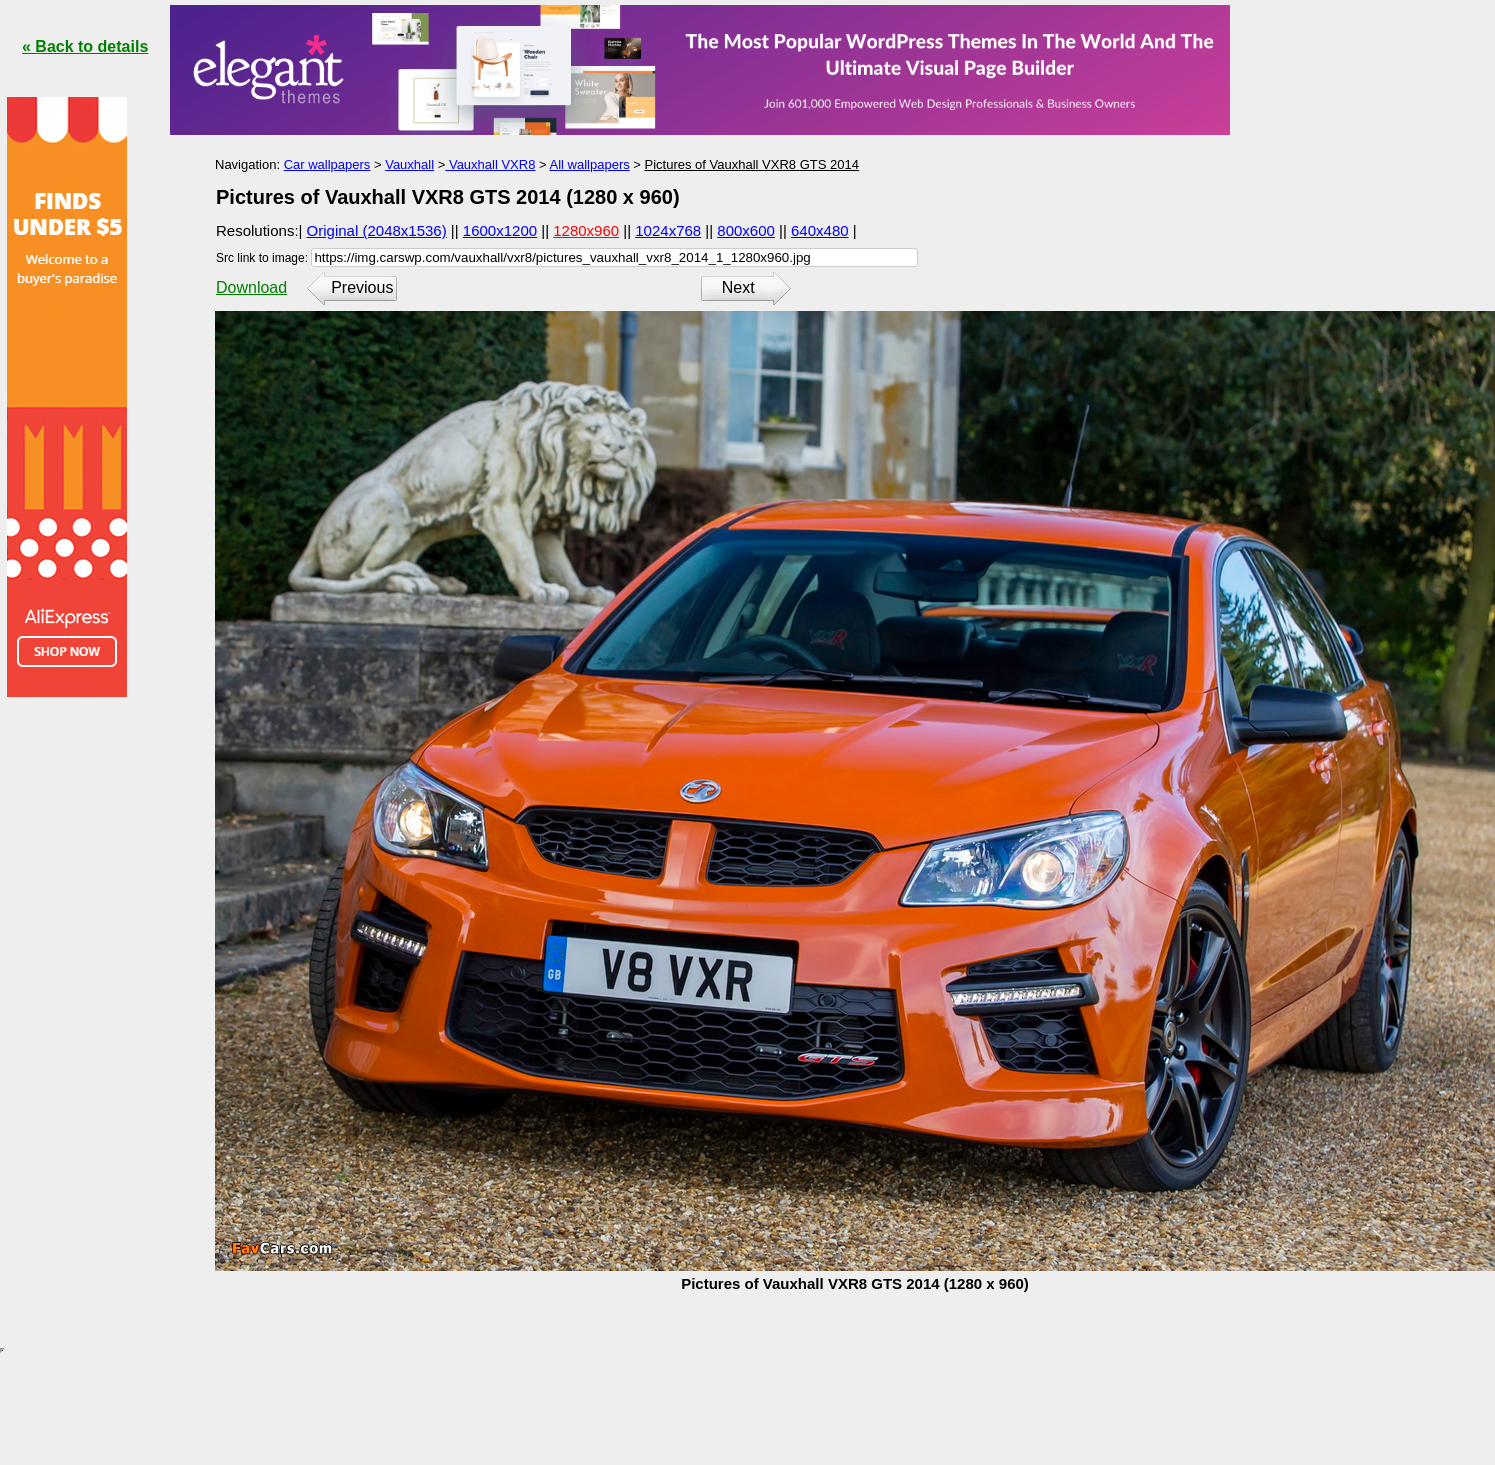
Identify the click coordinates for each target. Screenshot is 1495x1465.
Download (251, 287)
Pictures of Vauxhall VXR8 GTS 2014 (752, 164)
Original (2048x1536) (377, 230)
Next (738, 287)
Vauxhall (409, 164)
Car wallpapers (327, 164)
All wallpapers (590, 164)
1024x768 (668, 230)
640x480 (820, 230)
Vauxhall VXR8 (490, 164)
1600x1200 (500, 230)
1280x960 (586, 230)
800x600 (746, 230)
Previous (362, 287)
